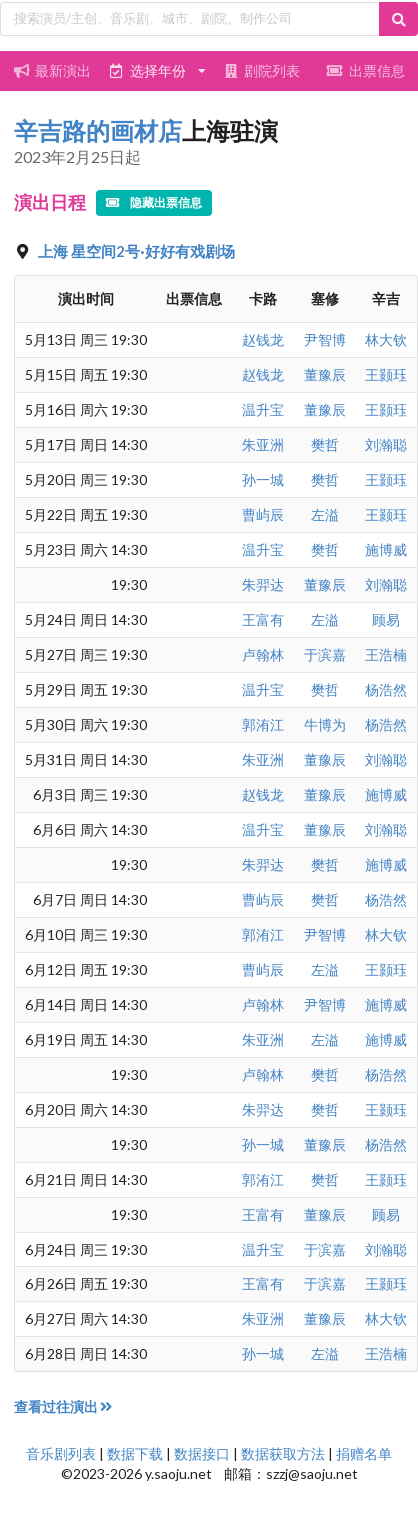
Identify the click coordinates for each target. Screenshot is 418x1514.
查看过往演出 (64, 1406)
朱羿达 (263, 584)
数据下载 (135, 1453)
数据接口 (202, 1453)
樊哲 (325, 444)
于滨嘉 (325, 654)
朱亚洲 (263, 444)
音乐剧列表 (61, 1453)
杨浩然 (386, 689)
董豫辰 (325, 374)
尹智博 (325, 339)
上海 (54, 251)
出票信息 (366, 70)
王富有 (263, 619)
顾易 (386, 619)
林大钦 (386, 339)
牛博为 (325, 724)
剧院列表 (261, 70)
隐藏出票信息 (154, 202)
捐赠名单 (364, 1453)
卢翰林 (263, 654)
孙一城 (263, 479)
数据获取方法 (283, 1453)
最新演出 (52, 70)
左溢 (325, 514)
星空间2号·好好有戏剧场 (153, 251)
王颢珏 (386, 374)
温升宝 (263, 409)
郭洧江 (263, 724)
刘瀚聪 (386, 444)
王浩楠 (386, 654)
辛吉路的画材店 (98, 130)
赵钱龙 (263, 339)
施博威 (386, 549)
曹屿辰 (263, 514)
